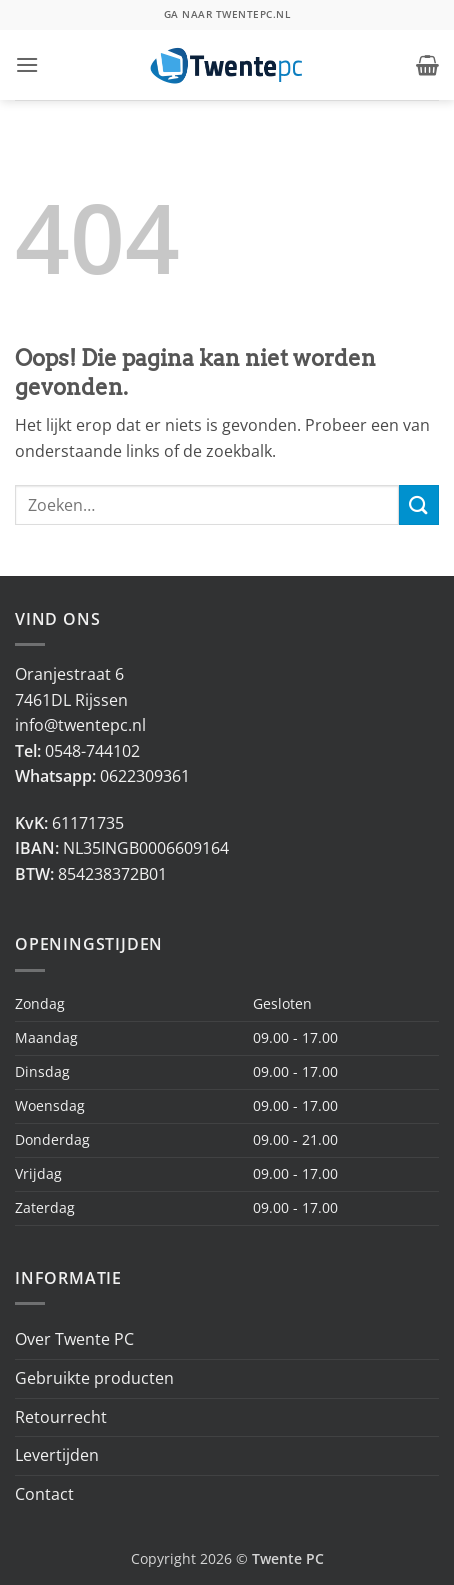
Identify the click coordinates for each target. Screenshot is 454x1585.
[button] (27, 64)
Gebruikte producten (94, 1378)
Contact (44, 1494)
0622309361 (145, 776)
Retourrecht (61, 1417)
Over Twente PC (74, 1339)
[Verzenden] (419, 504)
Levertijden (57, 1455)
